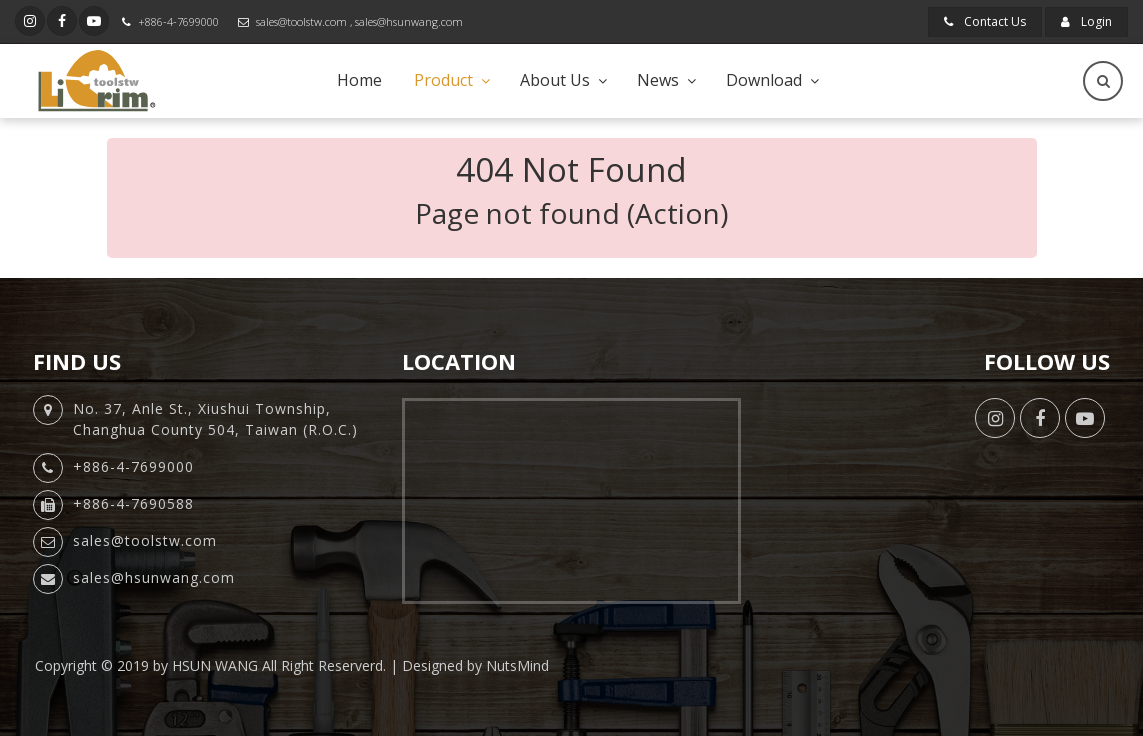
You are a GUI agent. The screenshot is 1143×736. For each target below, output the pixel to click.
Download (764, 80)
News (658, 80)
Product (443, 80)
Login (1086, 21)
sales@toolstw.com (301, 21)
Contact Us (985, 21)
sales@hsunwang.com (409, 21)
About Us (555, 80)
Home (359, 80)
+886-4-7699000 (178, 21)
